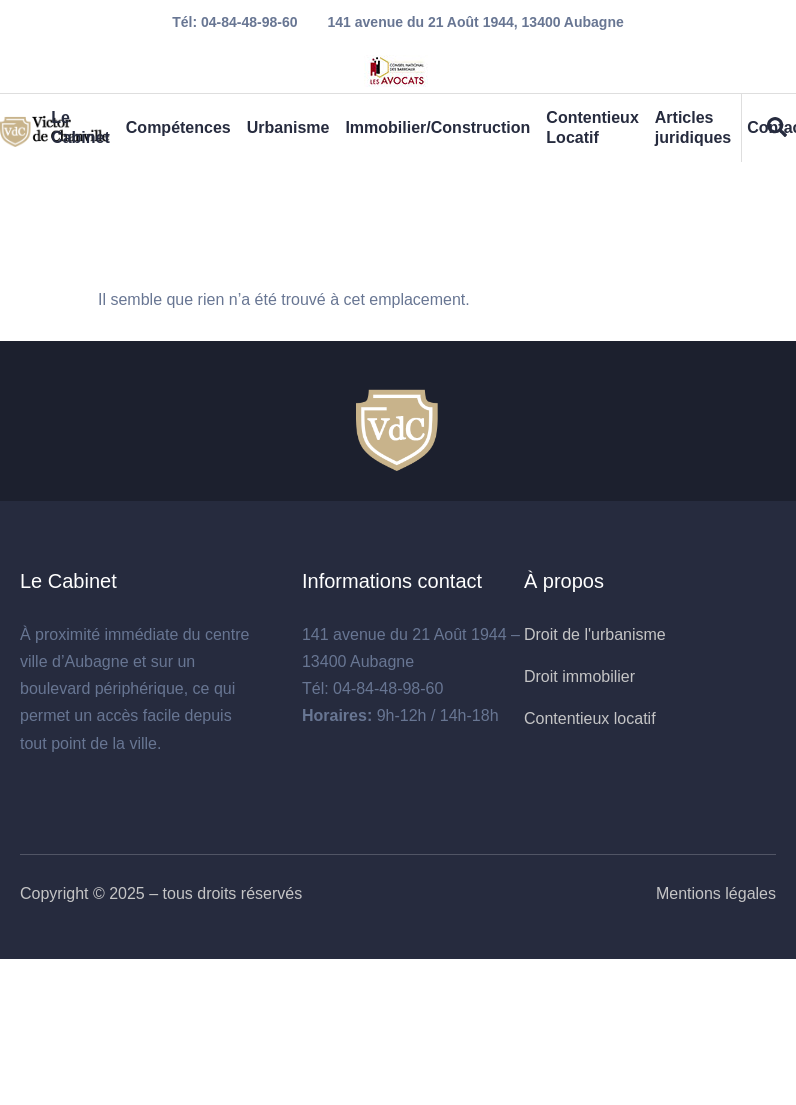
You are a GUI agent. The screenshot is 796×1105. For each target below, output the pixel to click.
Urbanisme (288, 127)
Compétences (178, 127)
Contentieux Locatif (592, 127)
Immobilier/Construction (437, 127)
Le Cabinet (80, 127)
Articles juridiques (693, 127)
